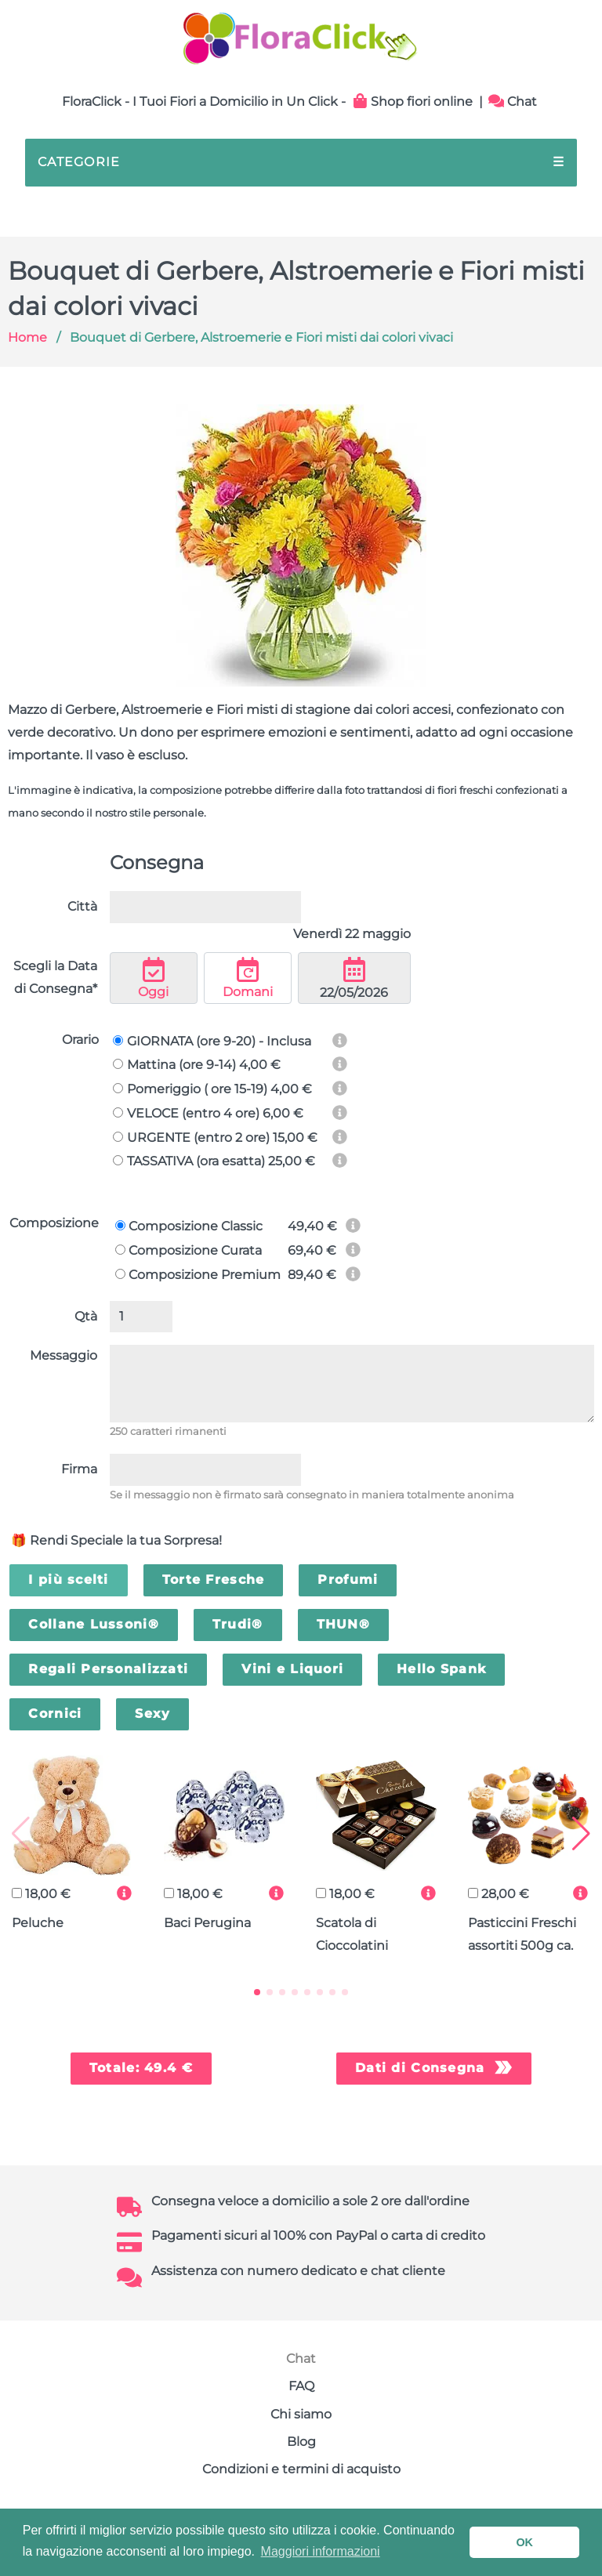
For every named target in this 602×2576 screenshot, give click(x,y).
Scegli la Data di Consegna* (55, 977)
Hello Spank (441, 1668)
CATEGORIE (301, 162)
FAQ (301, 2386)
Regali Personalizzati (108, 1668)
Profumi (347, 1579)
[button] (257, 1992)
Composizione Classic (189, 1226)
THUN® (343, 1624)
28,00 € (498, 1893)
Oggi (153, 978)
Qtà (85, 1316)
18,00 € (41, 1893)
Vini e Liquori (292, 1668)
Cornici (55, 1713)
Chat (513, 101)
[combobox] (205, 907)
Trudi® (237, 1624)
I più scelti (68, 1579)
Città (82, 906)
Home (27, 337)
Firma (79, 1469)
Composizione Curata (188, 1250)
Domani (248, 978)
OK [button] (524, 2542)
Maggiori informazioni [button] (320, 2551)
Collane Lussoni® (93, 1624)
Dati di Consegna (419, 2067)
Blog (301, 2441)
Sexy (152, 1713)
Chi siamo (301, 2414)
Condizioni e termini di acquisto (301, 2469)
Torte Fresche (213, 1579)
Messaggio (63, 1355)
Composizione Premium (198, 1274)
